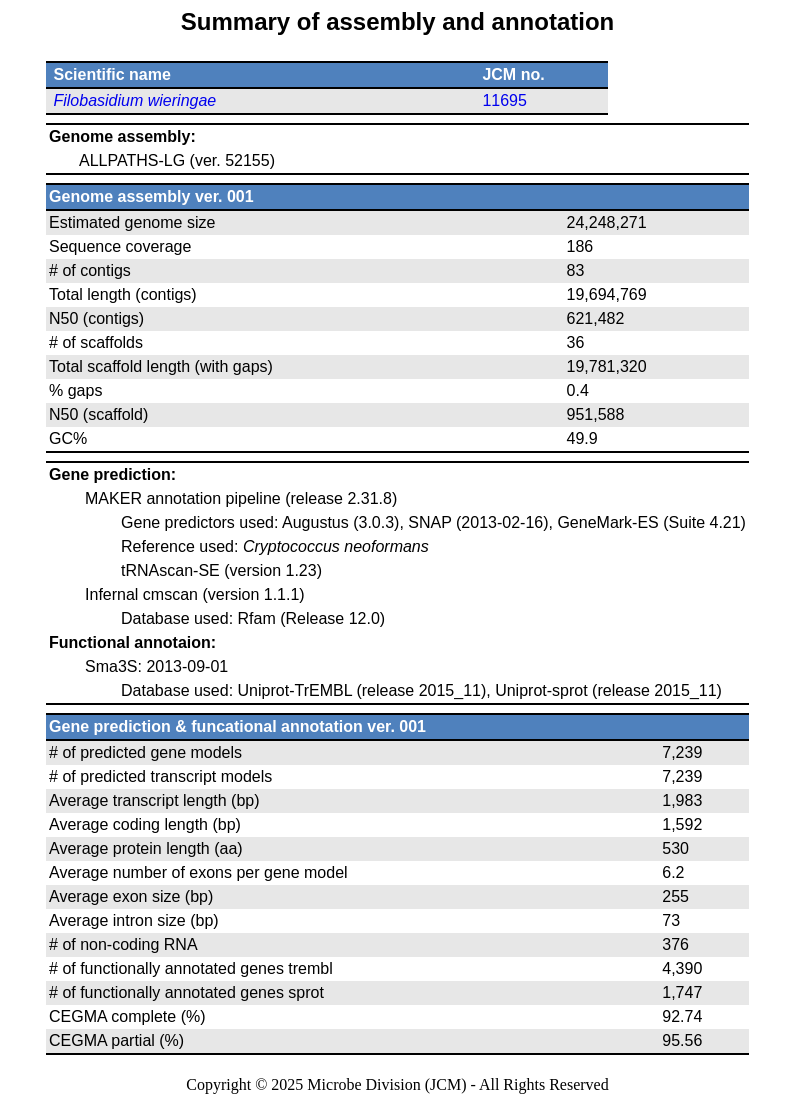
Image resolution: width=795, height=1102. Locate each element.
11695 (504, 100)
